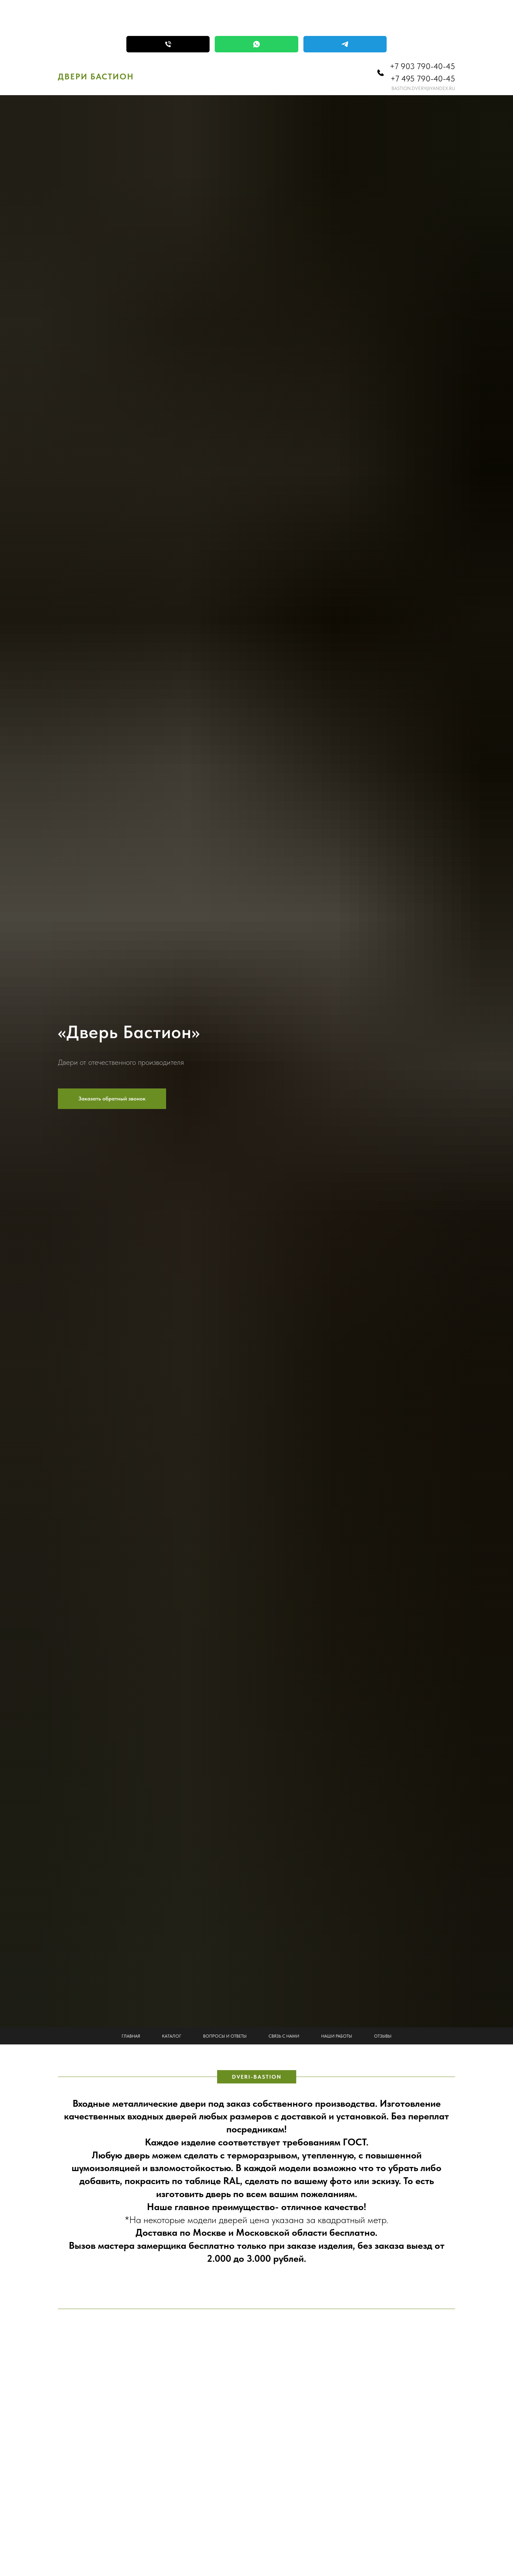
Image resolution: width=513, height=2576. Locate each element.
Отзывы (382, 2036)
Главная (131, 2036)
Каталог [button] (171, 2036)
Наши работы (336, 2036)
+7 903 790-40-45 (422, 66)
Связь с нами (283, 2036)
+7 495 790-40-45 (422, 79)
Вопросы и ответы (225, 2036)
